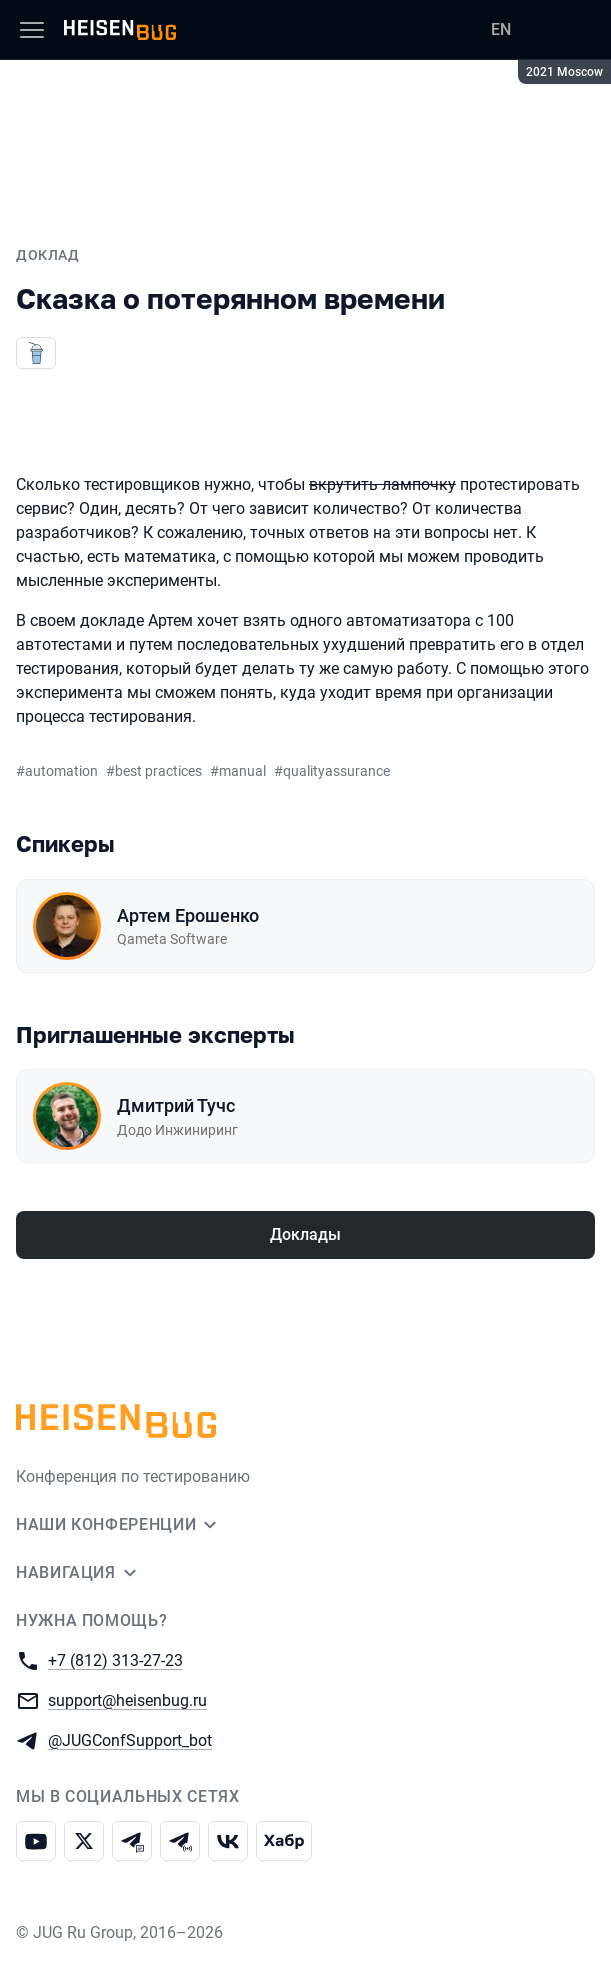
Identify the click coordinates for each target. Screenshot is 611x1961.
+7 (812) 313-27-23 (115, 1659)
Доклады (305, 1234)
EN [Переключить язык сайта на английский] (501, 29)
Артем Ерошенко (188, 915)
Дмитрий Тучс (176, 1105)
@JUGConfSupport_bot (130, 1739)
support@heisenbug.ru (127, 1699)
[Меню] (32, 30)
